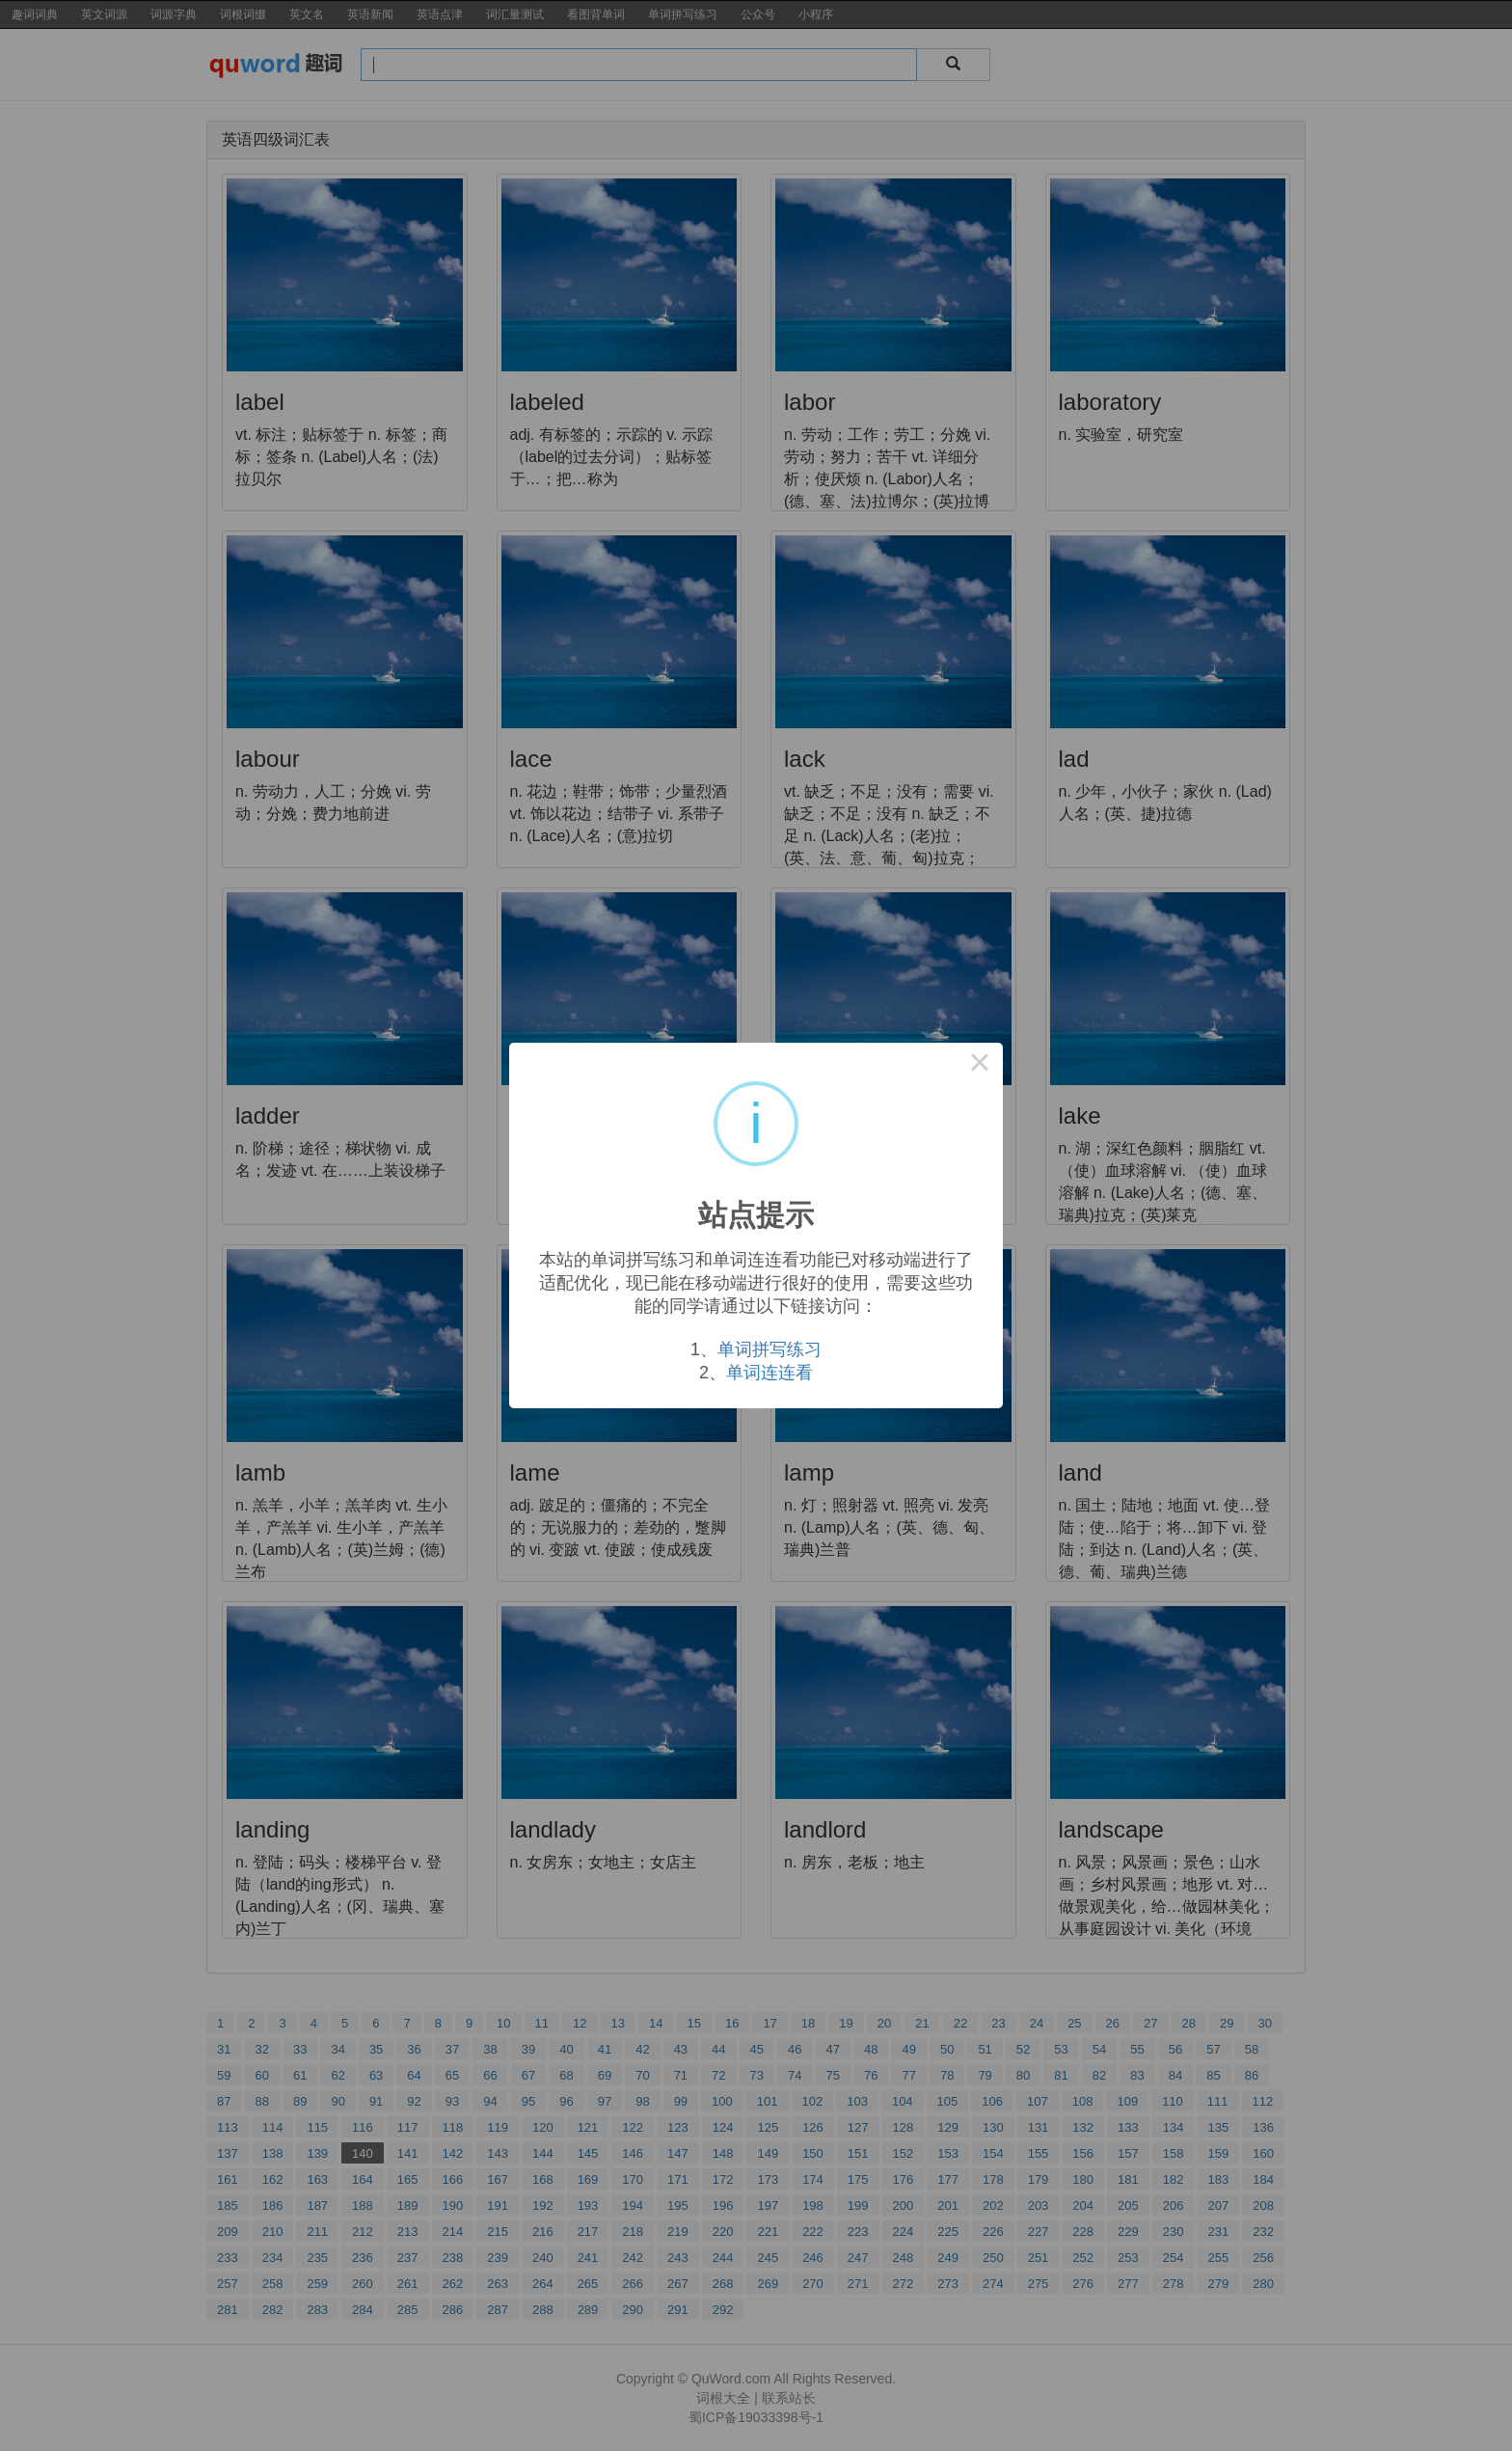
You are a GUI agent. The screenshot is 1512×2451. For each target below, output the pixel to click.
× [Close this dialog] (979, 1066)
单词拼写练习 (769, 1349)
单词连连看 (769, 1372)
